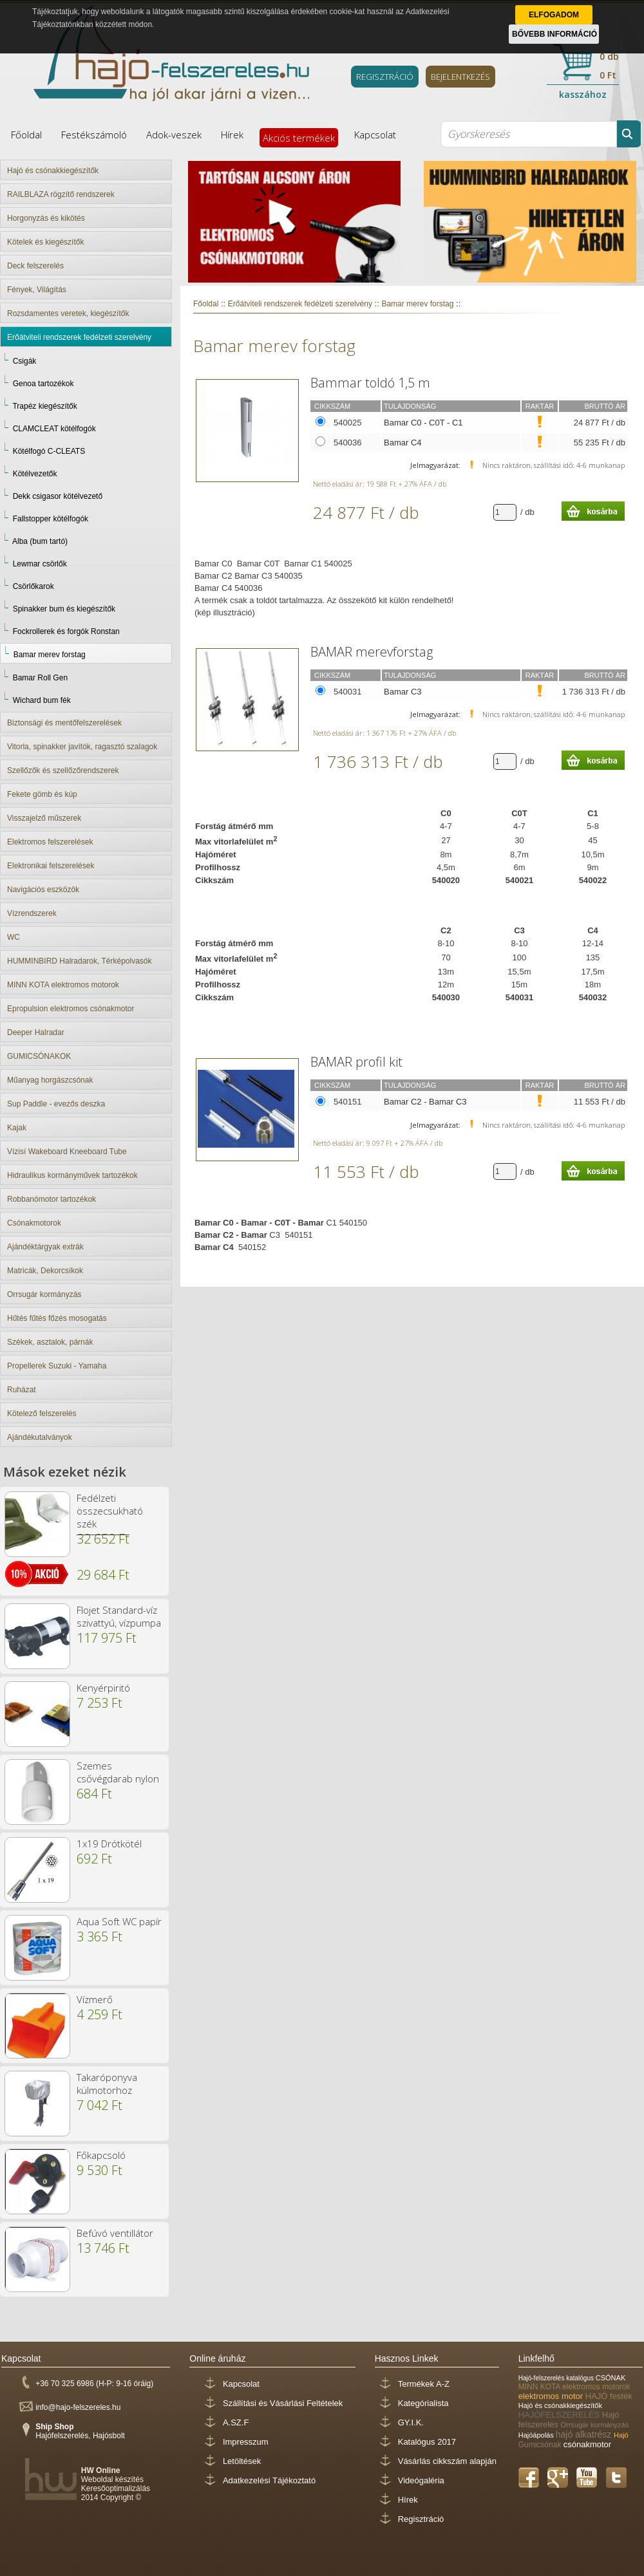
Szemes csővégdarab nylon (118, 1772)
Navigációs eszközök (43, 889)
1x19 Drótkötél (109, 1843)
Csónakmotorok (34, 1222)
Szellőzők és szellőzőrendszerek (62, 770)
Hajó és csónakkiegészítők (53, 170)
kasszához (583, 94)
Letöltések (242, 2461)
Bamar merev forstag (50, 654)
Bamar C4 (403, 442)
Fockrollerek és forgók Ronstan (66, 631)
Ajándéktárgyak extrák (45, 1246)
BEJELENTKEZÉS (460, 76)
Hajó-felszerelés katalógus (557, 2378)
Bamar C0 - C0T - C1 (423, 422)
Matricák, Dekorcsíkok (45, 1270)
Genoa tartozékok (43, 383)
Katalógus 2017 (427, 2442)
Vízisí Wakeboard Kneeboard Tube (67, 1151)
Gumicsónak (541, 2444)
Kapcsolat (375, 134)
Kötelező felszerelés (41, 1413)
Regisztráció (421, 2519)
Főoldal (26, 134)
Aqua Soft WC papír (119, 1921)
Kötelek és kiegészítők (45, 242)
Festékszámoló (94, 134)
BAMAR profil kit (356, 1061)
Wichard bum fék (42, 700)
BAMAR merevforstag (371, 651)
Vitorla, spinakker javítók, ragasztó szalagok (82, 746)
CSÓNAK (610, 2378)
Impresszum (246, 2442)
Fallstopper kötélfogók (50, 518)
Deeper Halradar (35, 1032)
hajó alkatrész (585, 2434)
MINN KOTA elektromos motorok (63, 984)
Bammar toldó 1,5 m (370, 382)
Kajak (16, 1127)
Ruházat (21, 1389)
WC (13, 937)
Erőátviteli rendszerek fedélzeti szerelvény (79, 337)
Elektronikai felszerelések (50, 865)
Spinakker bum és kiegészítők (64, 608)
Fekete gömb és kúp (42, 794)
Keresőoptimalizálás (115, 2488)
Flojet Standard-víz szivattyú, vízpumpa (119, 1616)
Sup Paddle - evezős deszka (56, 1103)
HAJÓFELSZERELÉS (560, 2415)
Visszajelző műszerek (44, 818)
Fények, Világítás (36, 289)
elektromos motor (551, 2396)
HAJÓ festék (608, 2396)
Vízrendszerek (32, 913)
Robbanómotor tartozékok (51, 1199)
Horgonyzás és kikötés (46, 218)
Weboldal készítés (112, 2479)
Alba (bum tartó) (40, 541)
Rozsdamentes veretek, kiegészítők (68, 313)
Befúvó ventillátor (115, 2232)
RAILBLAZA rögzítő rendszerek (61, 194)
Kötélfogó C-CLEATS (49, 451)
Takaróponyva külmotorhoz (107, 2083)
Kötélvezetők (35, 473)
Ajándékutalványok (39, 1437)
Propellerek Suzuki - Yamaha (56, 1365)
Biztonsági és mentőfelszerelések (64, 722)
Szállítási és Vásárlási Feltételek (283, 2403)
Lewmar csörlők (40, 563)
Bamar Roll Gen (40, 677)
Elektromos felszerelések (50, 841)
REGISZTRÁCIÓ (384, 76)
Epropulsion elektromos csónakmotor (70, 1008)
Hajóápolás (537, 2435)
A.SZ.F (236, 2422)
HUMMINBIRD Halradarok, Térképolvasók (79, 961)
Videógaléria (421, 2480)
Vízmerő (95, 1999)
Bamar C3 (403, 691)
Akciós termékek (299, 137)
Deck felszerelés (35, 265)
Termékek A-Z (424, 2384)
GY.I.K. (411, 2422)
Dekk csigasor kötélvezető (57, 496)
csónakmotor (587, 2444)
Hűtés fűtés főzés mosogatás (57, 1318)
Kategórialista (423, 2403)
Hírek (232, 134)
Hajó (621, 2435)
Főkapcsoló (101, 2155)
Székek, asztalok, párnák (50, 1342)
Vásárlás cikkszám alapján (447, 2461)
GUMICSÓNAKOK (39, 1056)
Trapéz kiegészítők (44, 406)
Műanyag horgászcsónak (50, 1080)
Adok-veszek (174, 134)
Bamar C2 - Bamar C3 (425, 1101)
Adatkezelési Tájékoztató (269, 2480)
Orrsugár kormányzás (44, 1294)
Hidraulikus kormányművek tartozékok (72, 1175)
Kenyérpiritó (103, 1687)
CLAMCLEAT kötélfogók (54, 428)
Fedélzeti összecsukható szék (110, 1510)
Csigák (25, 361)
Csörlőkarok (33, 586)
